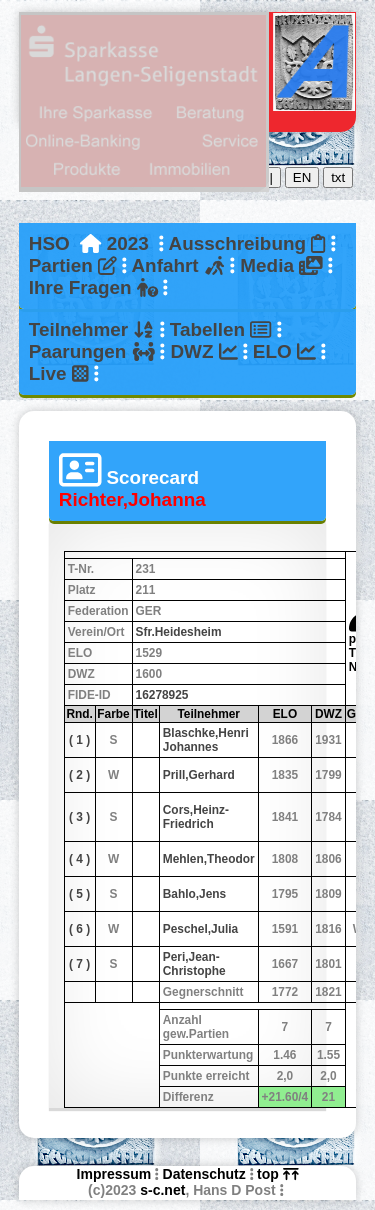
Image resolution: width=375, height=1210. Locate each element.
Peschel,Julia (200, 929)
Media (281, 265)
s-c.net (162, 1190)
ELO (284, 351)
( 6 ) (79, 929)
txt (338, 177)
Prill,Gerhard (199, 775)
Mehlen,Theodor (209, 859)
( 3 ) (79, 817)
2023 (128, 243)
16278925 (162, 695)
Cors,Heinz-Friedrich (196, 817)
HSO (49, 243)
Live (59, 373)
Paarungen (92, 351)
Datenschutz (204, 1174)
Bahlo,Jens (194, 894)
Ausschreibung (247, 243)
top (277, 1174)
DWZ (203, 351)
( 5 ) (79, 894)
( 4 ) (79, 859)
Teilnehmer (92, 329)
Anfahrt (178, 265)
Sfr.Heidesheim (179, 632)
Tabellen (221, 329)
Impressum (114, 1174)
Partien (73, 265)
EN (302, 177)
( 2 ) (79, 775)
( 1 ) (79, 740)
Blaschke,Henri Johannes (206, 740)
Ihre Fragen (93, 287)
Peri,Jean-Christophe (194, 964)
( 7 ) (79, 964)
